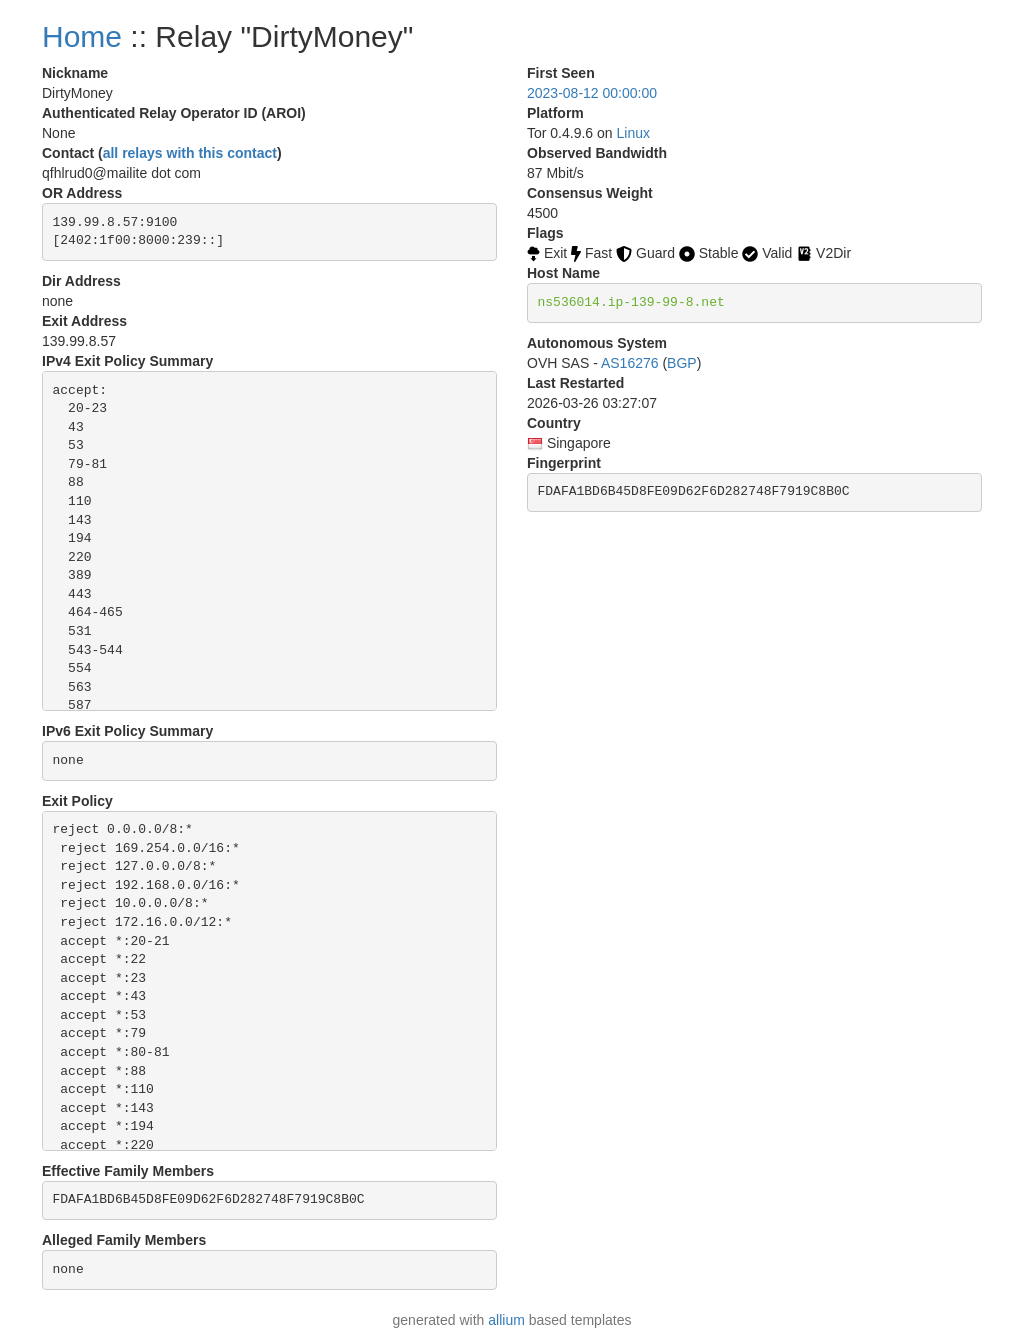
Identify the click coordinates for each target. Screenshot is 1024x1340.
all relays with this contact (190, 153)
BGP (682, 363)
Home (82, 36)
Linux (633, 133)
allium (506, 1320)
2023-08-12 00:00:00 (592, 93)
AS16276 (630, 363)
